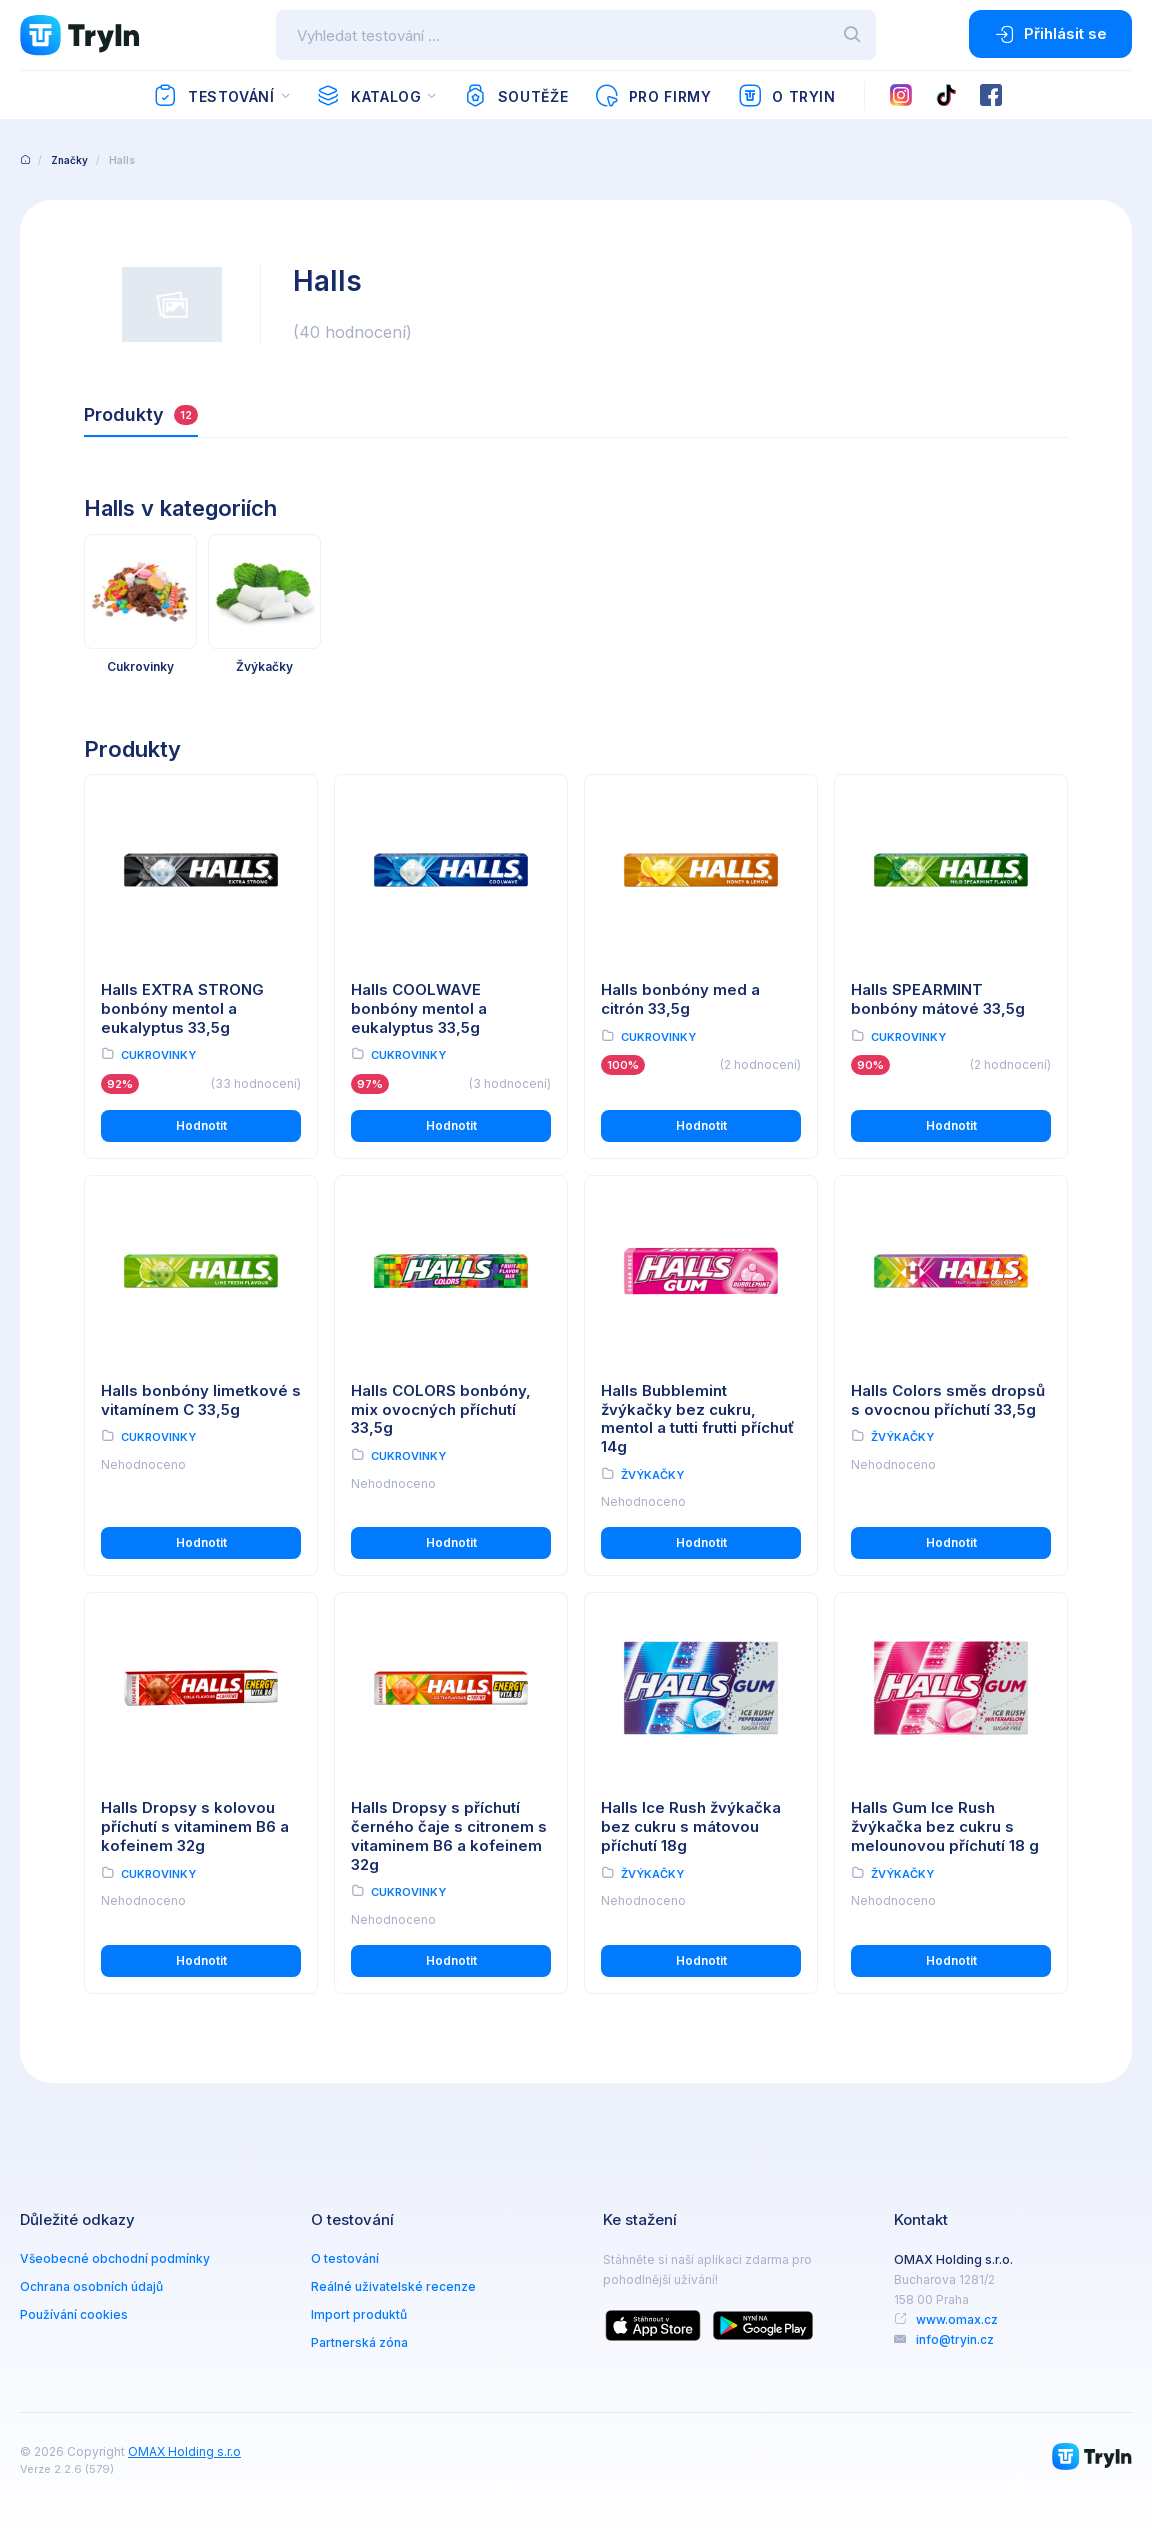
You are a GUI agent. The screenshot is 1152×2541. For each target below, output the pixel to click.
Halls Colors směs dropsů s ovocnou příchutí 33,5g (948, 1400)
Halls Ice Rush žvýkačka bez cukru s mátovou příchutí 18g (691, 1826)
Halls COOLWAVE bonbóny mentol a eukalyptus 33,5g (419, 1008)
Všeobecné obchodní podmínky (115, 2258)
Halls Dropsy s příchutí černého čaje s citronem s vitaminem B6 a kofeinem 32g (449, 1835)
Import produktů (359, 2314)
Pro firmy (652, 96)
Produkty (141, 414)
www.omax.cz (957, 2319)
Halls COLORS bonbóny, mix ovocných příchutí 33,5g (441, 1409)
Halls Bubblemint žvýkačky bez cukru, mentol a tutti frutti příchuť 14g (697, 1418)
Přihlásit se (1050, 34)
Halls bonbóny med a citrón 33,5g (680, 999)
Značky (69, 160)
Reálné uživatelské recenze (393, 2286)
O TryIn (787, 96)
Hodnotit (201, 1125)
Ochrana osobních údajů (91, 2286)
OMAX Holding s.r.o (184, 2451)
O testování (345, 2258)
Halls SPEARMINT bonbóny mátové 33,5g (938, 999)
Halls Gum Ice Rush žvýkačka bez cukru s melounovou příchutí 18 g (945, 1826)
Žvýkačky (652, 1475)
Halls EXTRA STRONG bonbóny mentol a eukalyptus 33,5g (182, 1008)
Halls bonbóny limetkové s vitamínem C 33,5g (201, 1400)
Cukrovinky (158, 1055)
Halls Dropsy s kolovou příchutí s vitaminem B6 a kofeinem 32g (195, 1826)
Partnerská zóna (359, 2342)
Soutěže (515, 96)
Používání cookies (74, 2314)
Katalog (368, 96)
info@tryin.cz (955, 2339)
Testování (213, 96)
